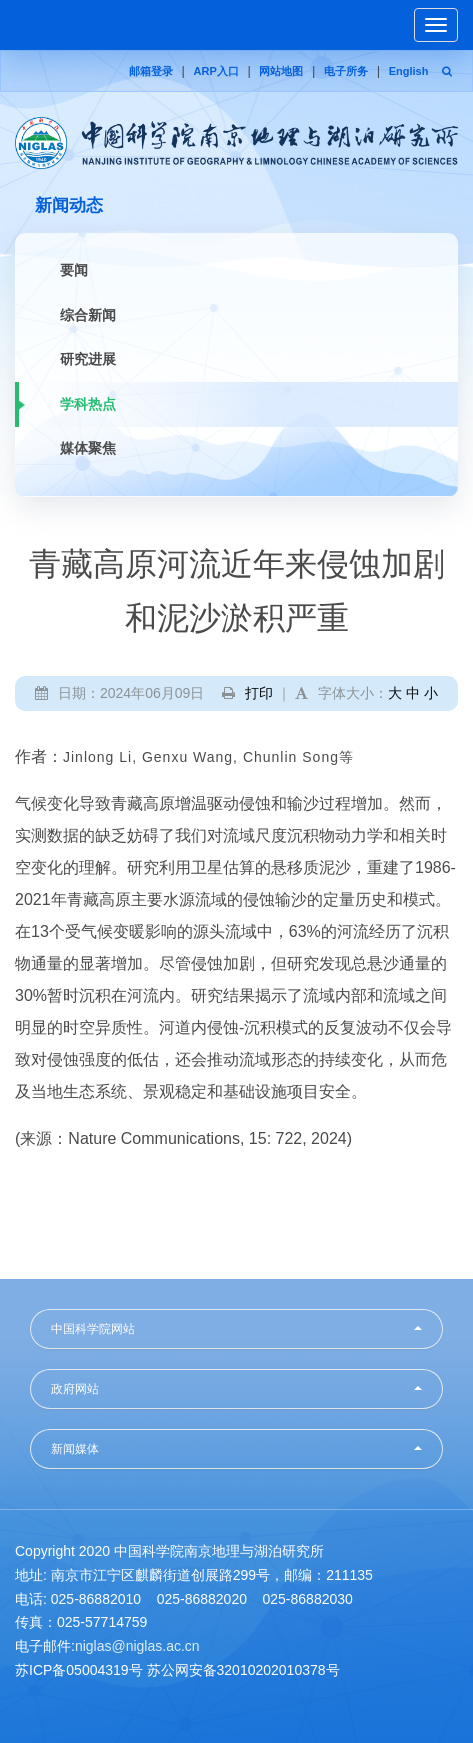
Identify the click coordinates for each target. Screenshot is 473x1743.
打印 (259, 693)
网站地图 (281, 71)
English (409, 71)
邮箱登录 (151, 71)
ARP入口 (216, 71)
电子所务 (346, 71)
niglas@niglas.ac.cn (137, 1646)
